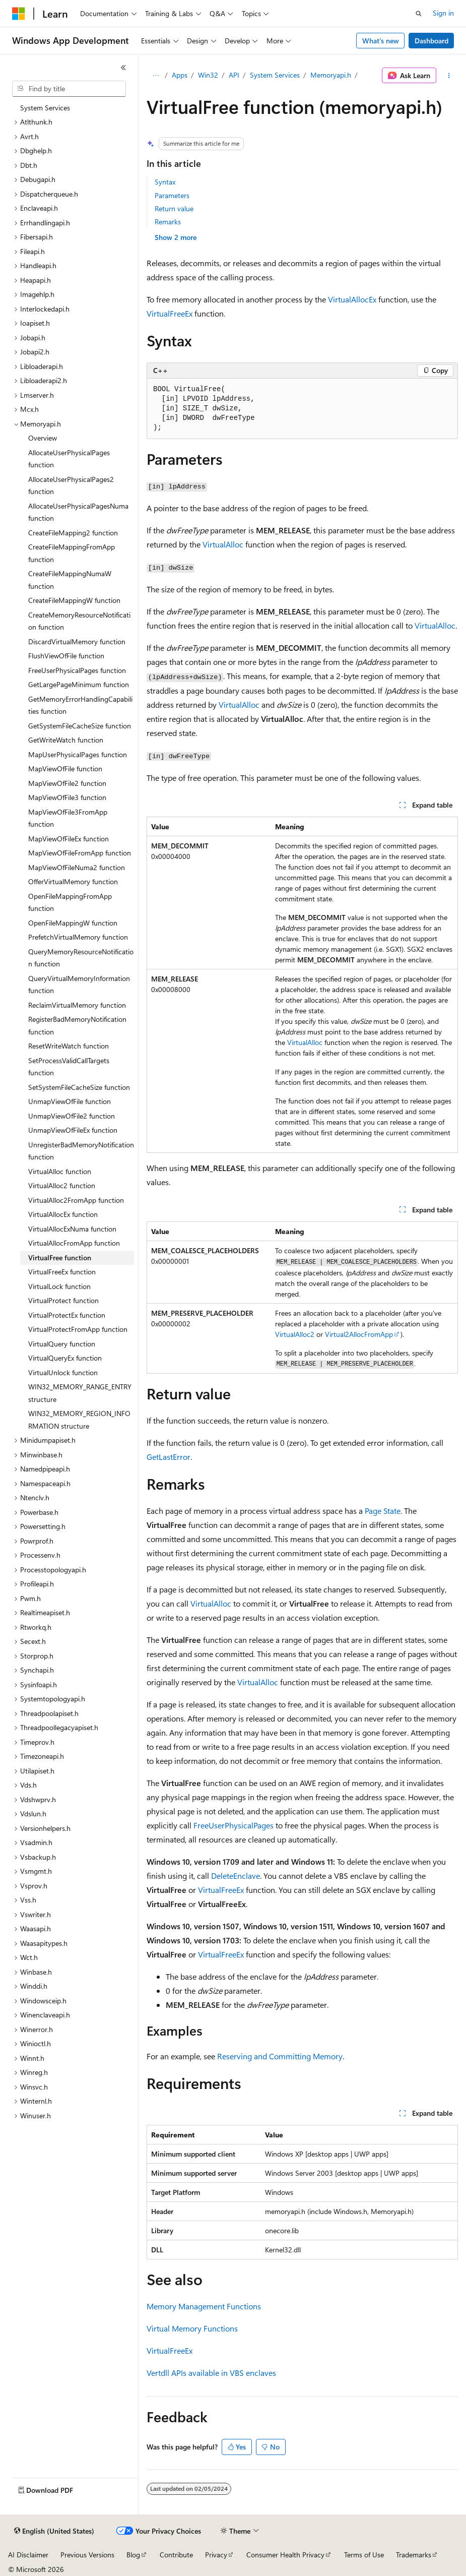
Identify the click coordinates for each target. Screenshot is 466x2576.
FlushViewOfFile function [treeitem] (66, 655)
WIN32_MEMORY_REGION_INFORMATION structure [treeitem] (79, 1419)
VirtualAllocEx (352, 299)
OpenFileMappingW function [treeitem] (72, 923)
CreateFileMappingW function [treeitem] (74, 600)
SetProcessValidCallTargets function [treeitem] (68, 1067)
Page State (383, 1510)
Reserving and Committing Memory (280, 2056)
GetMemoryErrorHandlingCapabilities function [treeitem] (80, 705)
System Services (275, 75)
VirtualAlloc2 (294, 1334)
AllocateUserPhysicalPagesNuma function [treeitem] (78, 512)
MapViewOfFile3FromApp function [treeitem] (67, 818)
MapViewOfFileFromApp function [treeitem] (79, 852)
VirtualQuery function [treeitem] (61, 1343)
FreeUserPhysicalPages (233, 1825)
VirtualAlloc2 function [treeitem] (61, 1185)
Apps (179, 75)
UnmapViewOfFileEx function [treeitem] (72, 1130)
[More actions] (449, 76)
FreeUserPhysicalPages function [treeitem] (77, 670)
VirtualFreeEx (169, 313)
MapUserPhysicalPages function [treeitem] (77, 754)
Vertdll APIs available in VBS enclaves (211, 2372)
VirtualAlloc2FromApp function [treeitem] (76, 1200)
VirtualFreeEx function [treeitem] (62, 1271)
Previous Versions (87, 2554)
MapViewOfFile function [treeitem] (65, 768)
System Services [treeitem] (45, 107)
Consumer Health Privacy (285, 2554)
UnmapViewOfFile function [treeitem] (69, 1101)
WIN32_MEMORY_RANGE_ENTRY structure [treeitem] (79, 1393)
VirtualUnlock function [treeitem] (63, 1372)
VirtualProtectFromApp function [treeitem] (77, 1329)
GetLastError (168, 1456)
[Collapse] (123, 67)
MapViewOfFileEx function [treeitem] (68, 838)
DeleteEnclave (235, 1875)
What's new (380, 40)
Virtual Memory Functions (192, 2328)
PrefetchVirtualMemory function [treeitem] (78, 937)
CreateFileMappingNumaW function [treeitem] (69, 580)
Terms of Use (364, 2554)
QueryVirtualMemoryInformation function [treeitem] (79, 984)
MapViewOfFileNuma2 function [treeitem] (76, 867)
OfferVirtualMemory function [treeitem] (73, 881)
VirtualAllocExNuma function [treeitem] (72, 1229)
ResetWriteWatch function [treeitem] (68, 1046)
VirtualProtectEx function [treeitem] (66, 1315)
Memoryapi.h (330, 75)
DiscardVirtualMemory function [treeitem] (76, 641)
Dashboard (431, 40)
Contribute (176, 2554)
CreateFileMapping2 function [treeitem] (73, 532)
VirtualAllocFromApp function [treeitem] (74, 1243)
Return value (174, 208)
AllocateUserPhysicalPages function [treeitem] (69, 459)
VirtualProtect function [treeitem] (63, 1300)
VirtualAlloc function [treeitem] (59, 1171)
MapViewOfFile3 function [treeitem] (67, 797)
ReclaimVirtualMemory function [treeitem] (77, 1005)
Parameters (172, 195)
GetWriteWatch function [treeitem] (65, 740)
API (234, 75)
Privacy (216, 2554)
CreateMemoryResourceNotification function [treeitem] (79, 621)
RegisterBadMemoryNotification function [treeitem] (77, 1025)
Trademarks (413, 2554)
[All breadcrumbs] (155, 76)
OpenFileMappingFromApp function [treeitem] (70, 902)
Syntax (165, 182)
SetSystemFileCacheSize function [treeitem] (79, 1087)
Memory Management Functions (204, 2306)
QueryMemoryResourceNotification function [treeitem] (81, 958)
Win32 (208, 75)
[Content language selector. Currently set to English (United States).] (54, 2531)
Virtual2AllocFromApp (359, 1334)
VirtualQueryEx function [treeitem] (65, 1358)
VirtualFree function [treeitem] (59, 1257)
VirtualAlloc (223, 544)
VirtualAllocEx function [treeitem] (63, 1214)
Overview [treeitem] (42, 438)
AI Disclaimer (28, 2554)
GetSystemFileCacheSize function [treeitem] (79, 725)
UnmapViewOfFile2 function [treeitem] (71, 1116)
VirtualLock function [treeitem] (59, 1286)
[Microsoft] (18, 13)
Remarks (168, 221)
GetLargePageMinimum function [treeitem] (78, 684)
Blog (133, 2554)
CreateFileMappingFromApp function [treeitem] (71, 553)
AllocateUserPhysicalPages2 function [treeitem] (71, 485)
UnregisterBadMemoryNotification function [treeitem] (81, 1151)
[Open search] (419, 14)
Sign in (443, 13)
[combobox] (69, 89)
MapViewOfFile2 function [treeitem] (67, 783)
